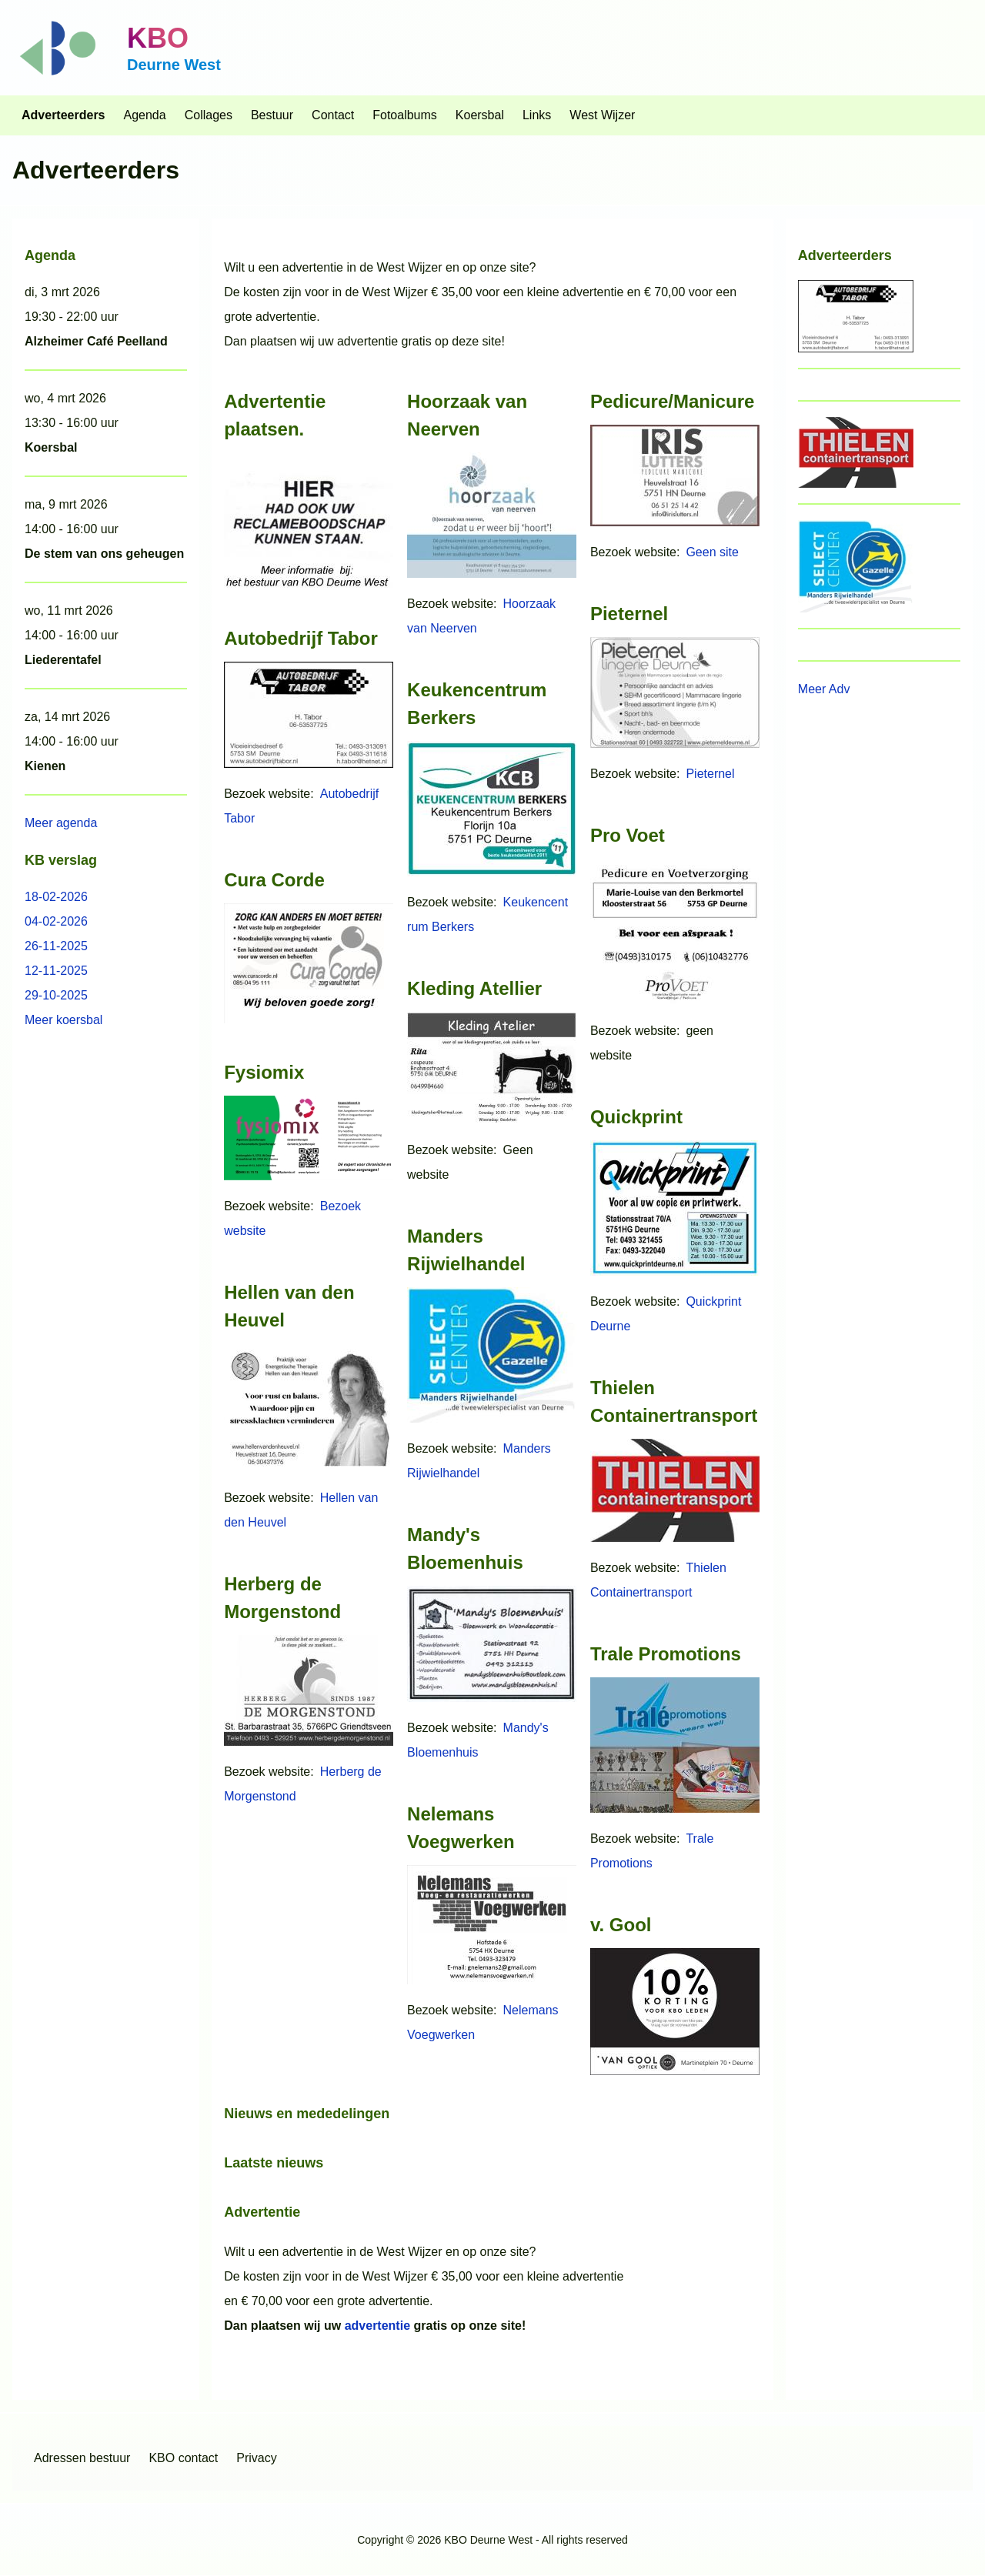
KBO (158, 38)
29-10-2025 (56, 995)
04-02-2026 (56, 921)
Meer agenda (61, 822)
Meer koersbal (63, 1019)
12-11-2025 (56, 970)
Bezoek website (267, 793)
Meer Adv (824, 689)
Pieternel (710, 773)
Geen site (712, 552)
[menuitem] (63, 115)
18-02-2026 (56, 896)
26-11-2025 (56, 946)
